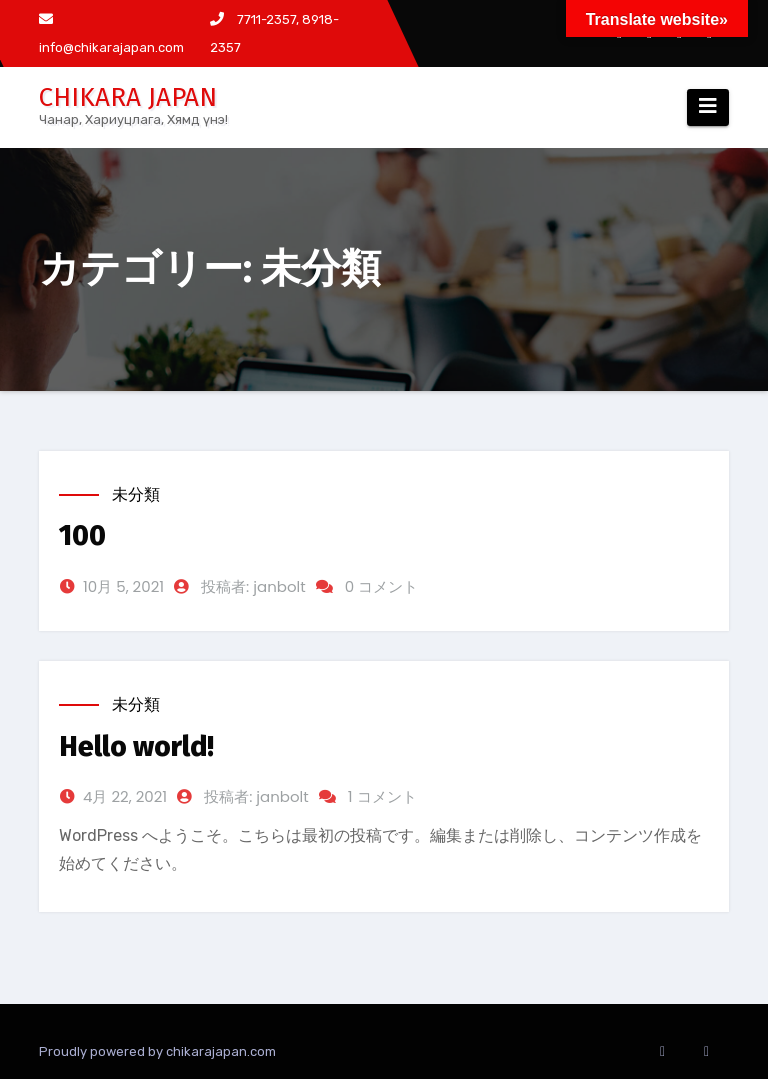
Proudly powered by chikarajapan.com (157, 1051)
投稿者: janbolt (253, 586)
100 (82, 535)
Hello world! (136, 746)
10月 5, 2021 (123, 586)
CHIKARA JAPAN (128, 97)
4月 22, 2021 (125, 796)
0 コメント (381, 586)
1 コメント (382, 796)
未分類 (136, 494)
